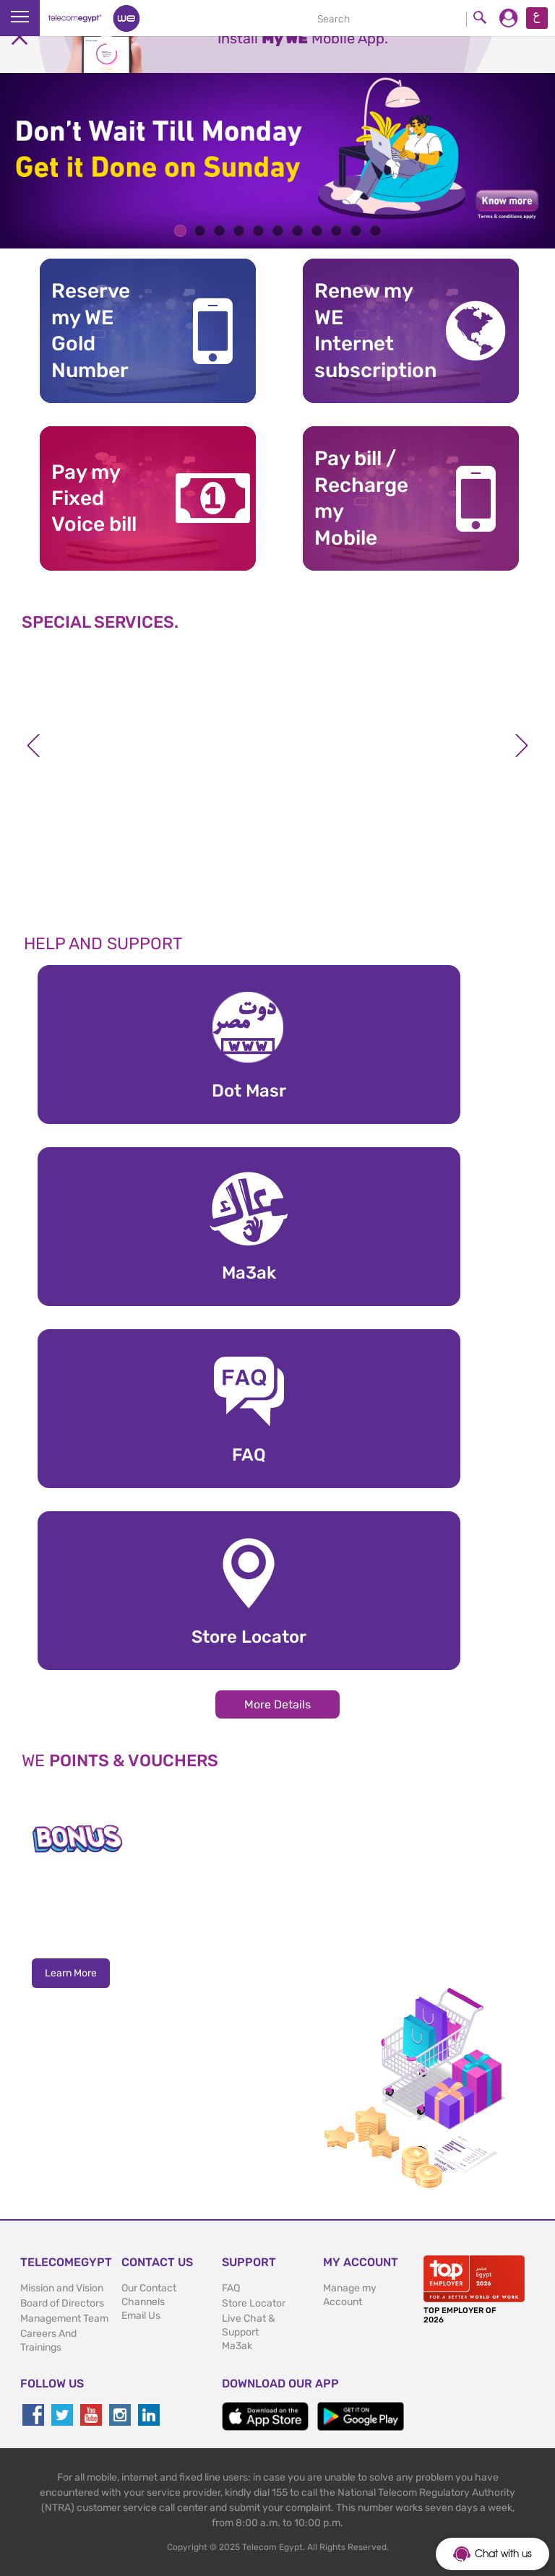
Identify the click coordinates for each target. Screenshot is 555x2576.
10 (356, 231)
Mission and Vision (61, 2288)
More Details (277, 1704)
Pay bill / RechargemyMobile (361, 497)
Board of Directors (62, 2303)
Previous (33, 745)
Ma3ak (237, 2346)
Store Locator (253, 2303)
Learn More (71, 1973)
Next (521, 745)
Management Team (64, 2318)
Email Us (140, 2315)
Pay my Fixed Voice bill (94, 498)
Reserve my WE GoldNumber (90, 330)
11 (375, 231)
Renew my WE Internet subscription (367, 330)
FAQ (231, 2288)
